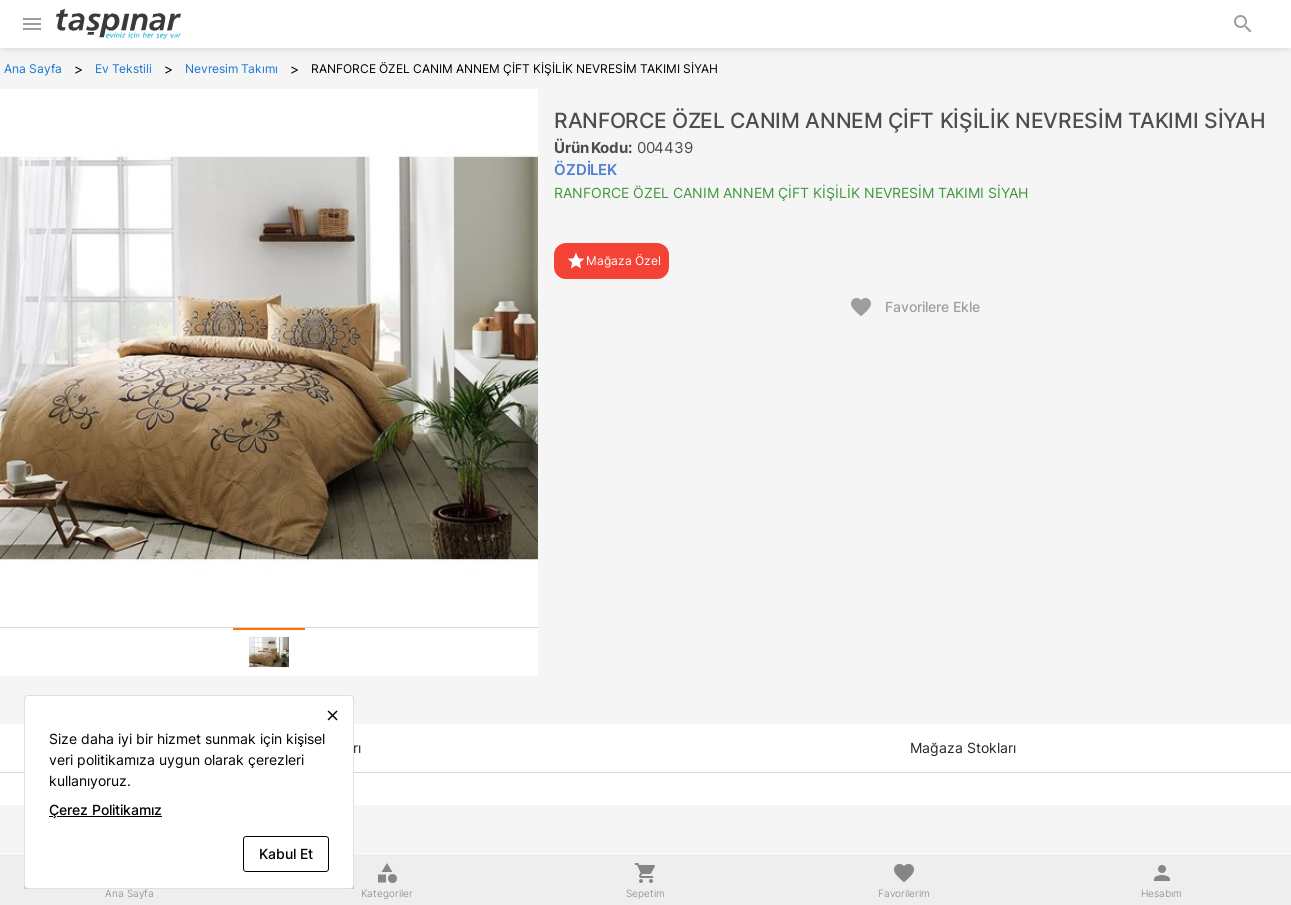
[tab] (269, 652)
